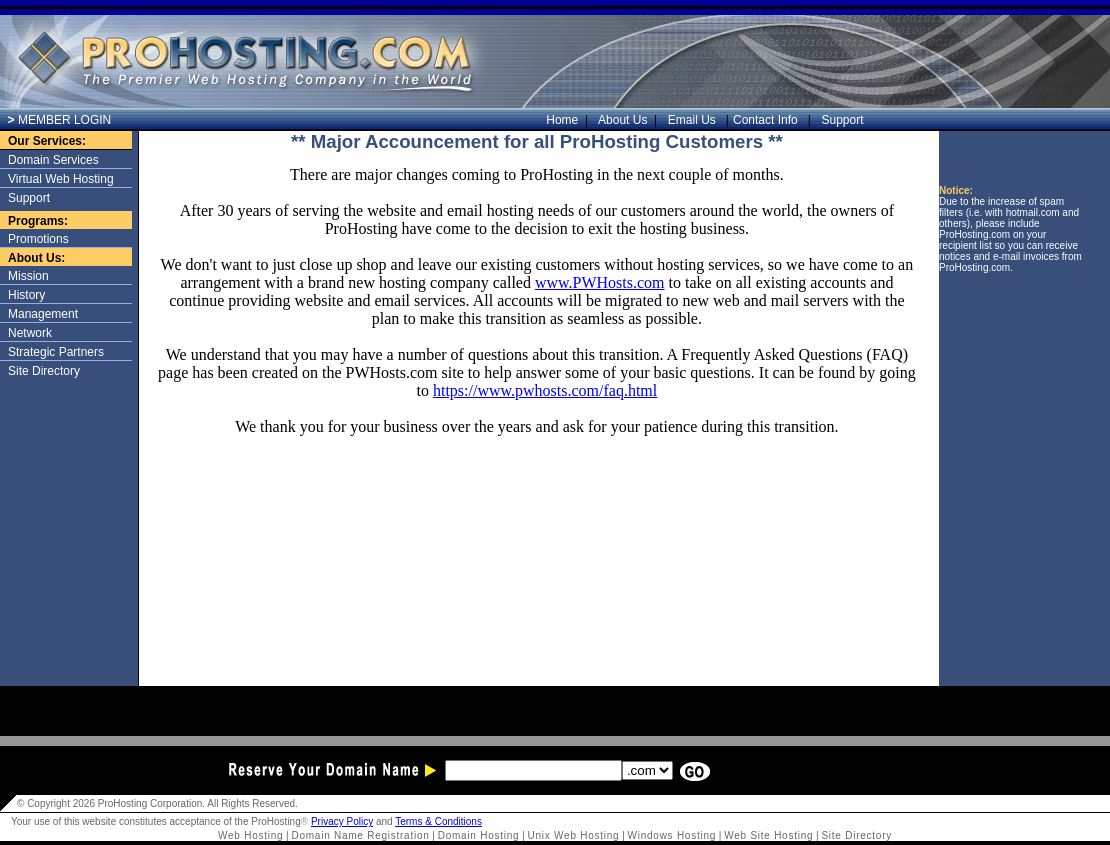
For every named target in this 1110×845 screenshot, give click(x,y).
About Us (628, 120)
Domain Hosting (479, 835)
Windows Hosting (672, 835)
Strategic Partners (56, 352)
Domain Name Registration (361, 835)
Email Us (693, 120)
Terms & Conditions (438, 821)
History (26, 295)
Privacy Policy (342, 821)
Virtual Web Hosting (61, 179)
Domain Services (53, 160)
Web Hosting (250, 835)
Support (839, 120)
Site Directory (44, 371)
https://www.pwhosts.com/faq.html (545, 390)
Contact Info (767, 120)
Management (43, 314)
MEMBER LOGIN (60, 120)
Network (30, 333)
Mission (28, 276)
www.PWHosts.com (600, 282)
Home (567, 120)
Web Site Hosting (768, 835)
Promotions (38, 239)
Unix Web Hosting (574, 835)
